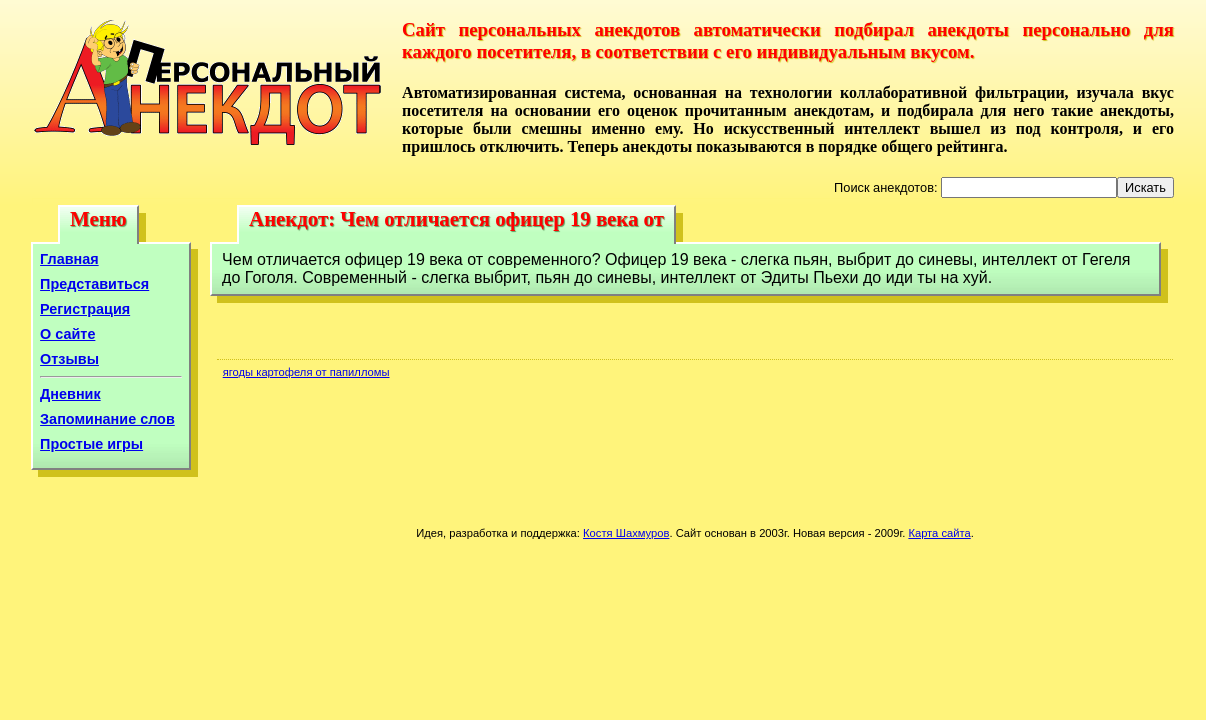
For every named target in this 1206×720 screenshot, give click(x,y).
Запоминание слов (107, 419)
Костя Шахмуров (626, 533)
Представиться (94, 284)
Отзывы (69, 359)
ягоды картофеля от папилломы (306, 372)
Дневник (70, 394)
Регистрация (85, 309)
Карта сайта (939, 533)
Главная (69, 259)
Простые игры (91, 444)
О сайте (67, 334)
